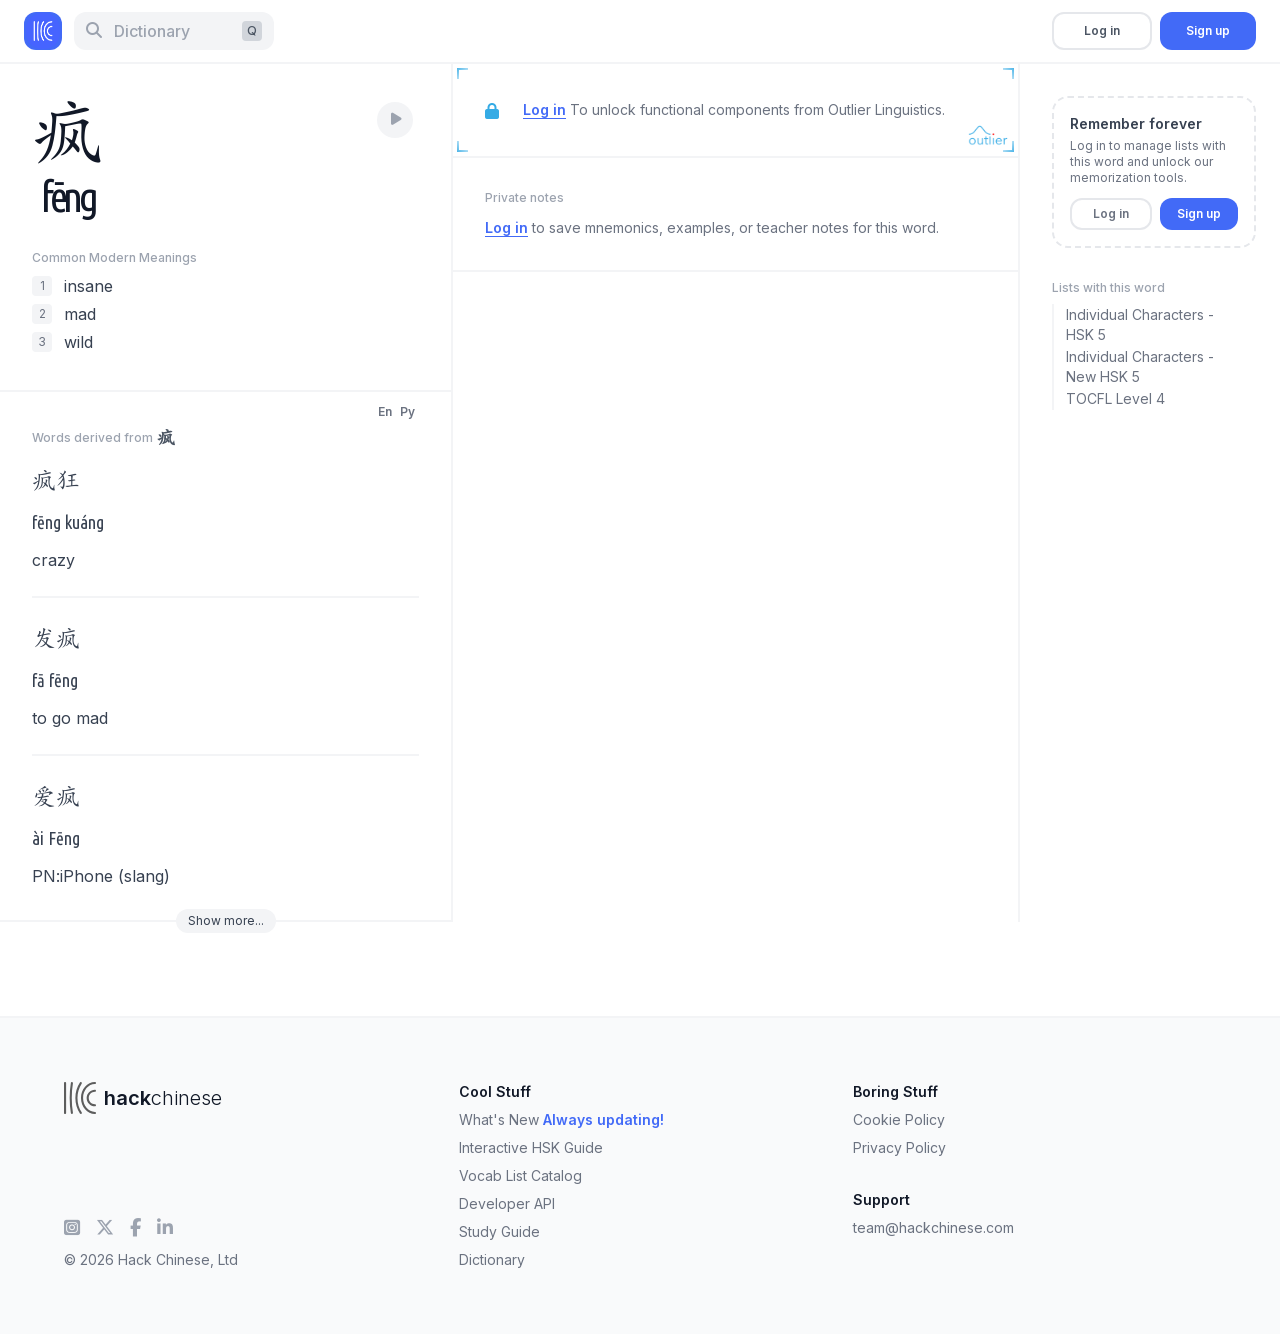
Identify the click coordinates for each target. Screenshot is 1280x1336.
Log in (1102, 30)
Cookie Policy (899, 1119)
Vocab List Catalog (520, 1175)
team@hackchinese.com (933, 1227)
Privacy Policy (899, 1147)
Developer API (507, 1203)
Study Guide (499, 1231)
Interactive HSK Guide (531, 1147)
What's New (561, 1119)
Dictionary (492, 1259)
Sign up (1208, 30)
